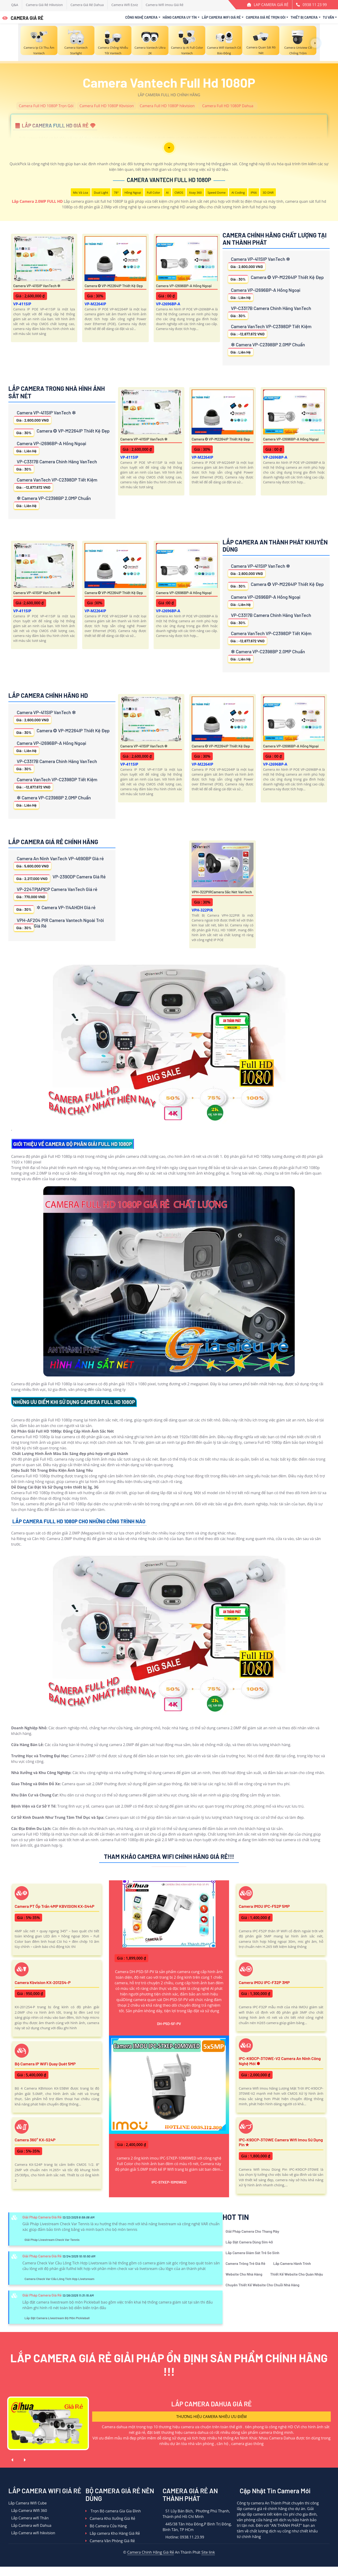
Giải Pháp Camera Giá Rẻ (42, 2217)
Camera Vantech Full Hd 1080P (169, 179)
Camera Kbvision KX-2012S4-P (43, 1982)
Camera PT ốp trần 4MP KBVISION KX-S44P (54, 1906)
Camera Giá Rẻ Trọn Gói (265, 17)
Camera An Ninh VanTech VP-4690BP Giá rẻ (59, 862)
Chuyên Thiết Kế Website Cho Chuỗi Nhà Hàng (262, 2285)
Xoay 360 (195, 192)
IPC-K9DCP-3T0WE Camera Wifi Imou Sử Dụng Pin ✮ (281, 2142)
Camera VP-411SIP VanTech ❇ (37, 285)
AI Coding (238, 192)
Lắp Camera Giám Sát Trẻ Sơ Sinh (252, 2252)
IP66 (254, 192)
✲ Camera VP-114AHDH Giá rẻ (55, 909)
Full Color (153, 192)
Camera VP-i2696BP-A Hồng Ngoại (184, 285)
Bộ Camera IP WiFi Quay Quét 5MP (45, 2063)
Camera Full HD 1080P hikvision (167, 105)
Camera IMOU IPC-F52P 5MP (264, 1906)
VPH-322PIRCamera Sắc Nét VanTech (222, 892)
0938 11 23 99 (315, 4)
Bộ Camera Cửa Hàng (106, 2525)
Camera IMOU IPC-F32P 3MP (264, 1982)
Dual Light (101, 192)
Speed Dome (217, 192)
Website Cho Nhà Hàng (244, 2274)
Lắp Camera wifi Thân (28, 2518)
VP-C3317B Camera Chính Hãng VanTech (269, 312)
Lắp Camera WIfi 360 (27, 2510)
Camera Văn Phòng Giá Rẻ (110, 2540)
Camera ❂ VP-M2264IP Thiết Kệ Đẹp (113, 285)
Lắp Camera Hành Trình (292, 2263)
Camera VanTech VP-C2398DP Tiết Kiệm (269, 330)
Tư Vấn (328, 17)
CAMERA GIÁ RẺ (22, 18)
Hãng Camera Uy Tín (180, 17)
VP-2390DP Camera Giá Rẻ (60, 878)
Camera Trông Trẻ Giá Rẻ (245, 2263)
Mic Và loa (80, 192)
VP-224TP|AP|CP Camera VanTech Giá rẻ (55, 893)
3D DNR (268, 192)
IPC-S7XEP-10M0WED (169, 2182)
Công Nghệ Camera (141, 17)
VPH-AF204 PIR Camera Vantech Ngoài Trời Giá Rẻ (59, 924)
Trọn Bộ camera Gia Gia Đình (113, 2511)
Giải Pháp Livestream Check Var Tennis (52, 2240)
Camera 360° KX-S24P (35, 2139)
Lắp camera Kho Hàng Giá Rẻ (112, 2533)
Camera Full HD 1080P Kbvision (107, 105)
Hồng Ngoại (133, 192)
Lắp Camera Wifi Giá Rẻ (221, 17)
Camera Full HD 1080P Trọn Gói (46, 105)
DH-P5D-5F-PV (169, 2023)
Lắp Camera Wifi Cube (27, 2503)
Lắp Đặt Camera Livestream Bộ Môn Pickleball (57, 2318)
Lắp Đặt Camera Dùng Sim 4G (249, 2242)
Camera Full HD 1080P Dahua (228, 105)
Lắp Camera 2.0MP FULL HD (37, 201)
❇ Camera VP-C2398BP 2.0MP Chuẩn (266, 348)
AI (167, 192)
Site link (208, 2552)
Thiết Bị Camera (304, 17)
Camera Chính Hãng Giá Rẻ (150, 2552)
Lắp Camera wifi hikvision (31, 2532)
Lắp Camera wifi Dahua (29, 2525)
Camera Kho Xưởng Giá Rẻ (110, 2518)
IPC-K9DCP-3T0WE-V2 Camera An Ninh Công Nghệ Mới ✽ (280, 2061)
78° (116, 192)
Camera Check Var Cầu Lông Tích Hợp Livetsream (59, 2279)
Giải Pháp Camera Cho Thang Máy (252, 2231)
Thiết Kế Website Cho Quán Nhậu (296, 2274)
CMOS (179, 192)
